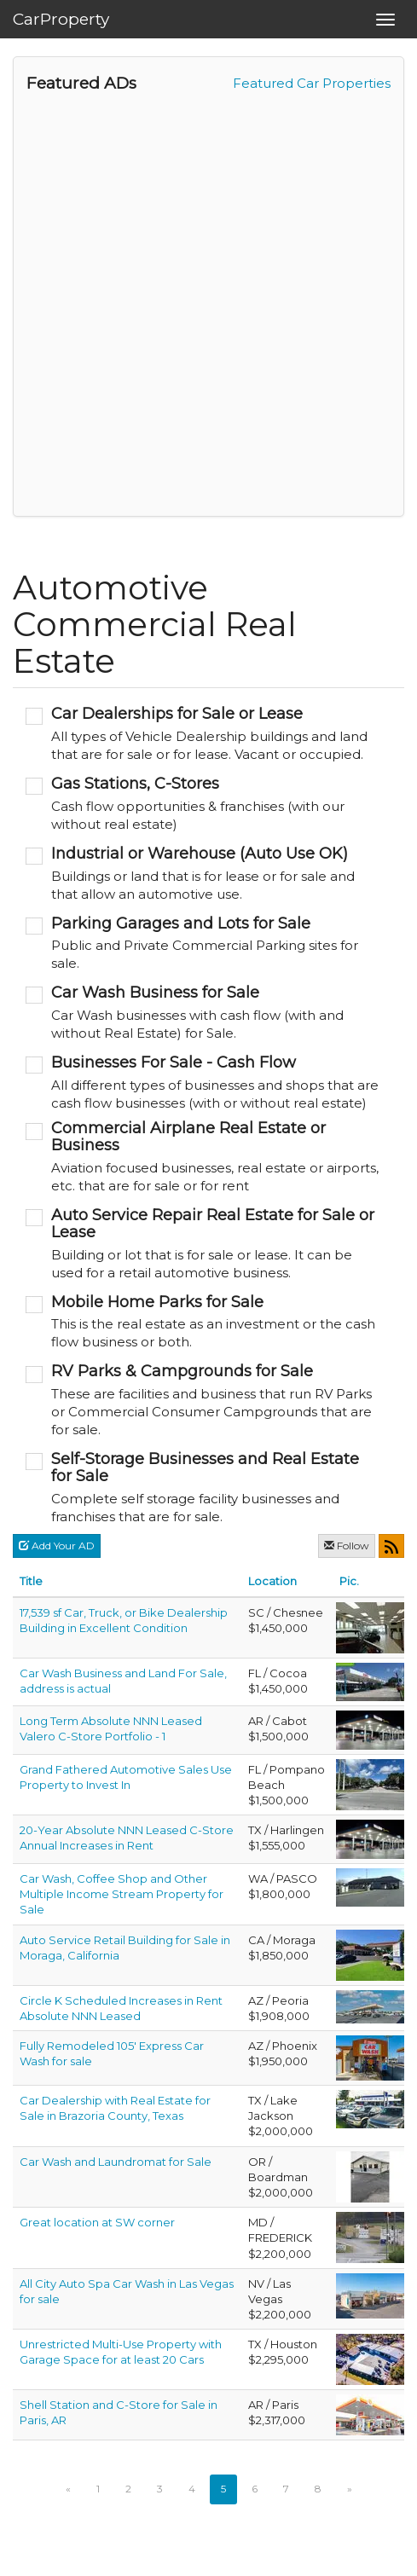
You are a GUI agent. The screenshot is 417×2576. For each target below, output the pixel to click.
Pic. (349, 1581)
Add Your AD (57, 1545)
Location (272, 1581)
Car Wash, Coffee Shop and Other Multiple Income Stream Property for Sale (121, 1894)
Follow (346, 1545)
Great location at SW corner (97, 2222)
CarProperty (61, 19)
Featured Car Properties (312, 83)
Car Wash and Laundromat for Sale (115, 2161)
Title (31, 1581)
